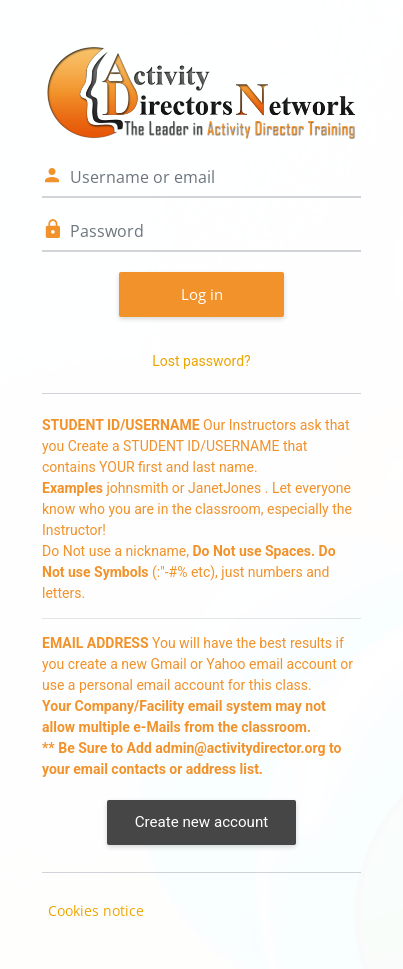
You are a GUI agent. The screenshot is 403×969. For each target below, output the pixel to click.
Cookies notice (96, 910)
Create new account (201, 822)
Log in (202, 294)
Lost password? (201, 361)
